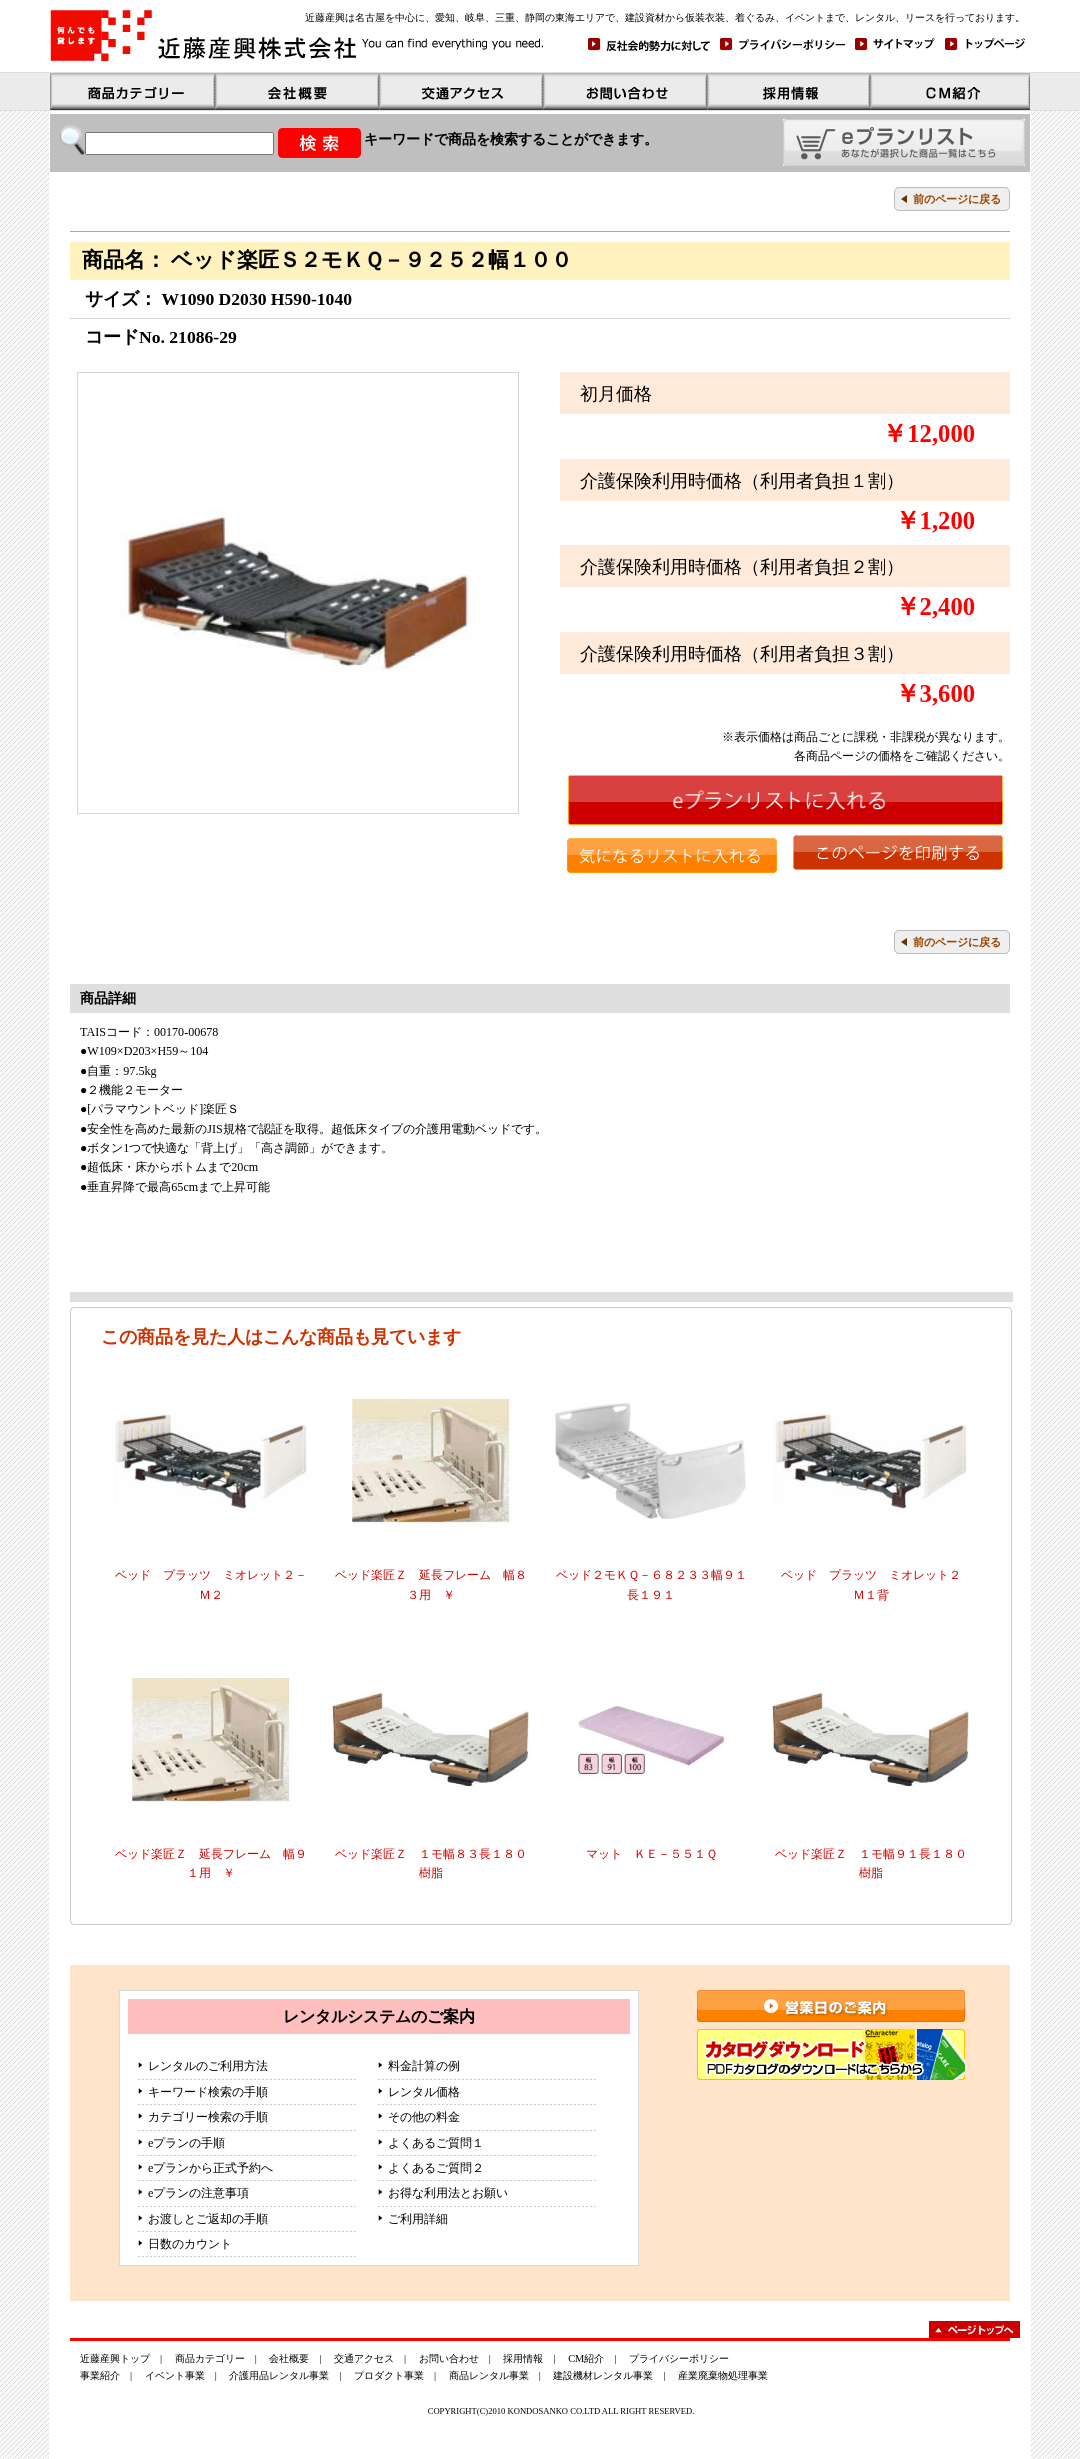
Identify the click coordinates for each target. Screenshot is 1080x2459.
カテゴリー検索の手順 (208, 2117)
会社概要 (289, 2358)
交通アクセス (364, 2358)
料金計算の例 (424, 2066)
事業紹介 (100, 2375)
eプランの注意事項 (198, 2193)
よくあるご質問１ (436, 2143)
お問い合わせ (449, 2358)
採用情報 (523, 2358)
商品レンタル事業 (489, 2375)
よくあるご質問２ (436, 2168)
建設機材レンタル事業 (603, 2375)
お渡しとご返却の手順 (208, 2219)
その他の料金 (424, 2117)
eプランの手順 (186, 2143)
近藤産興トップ (115, 2358)
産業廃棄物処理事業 (723, 2375)
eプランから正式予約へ (210, 2168)
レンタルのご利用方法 (208, 2066)
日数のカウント (190, 2244)
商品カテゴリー (210, 2358)
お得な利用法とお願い (448, 2193)
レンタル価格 (424, 2092)
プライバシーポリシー (679, 2358)
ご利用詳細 (418, 2219)
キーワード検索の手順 (208, 2092)
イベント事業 (175, 2375)
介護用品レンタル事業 (279, 2375)
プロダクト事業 (389, 2375)
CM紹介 (586, 2358)
